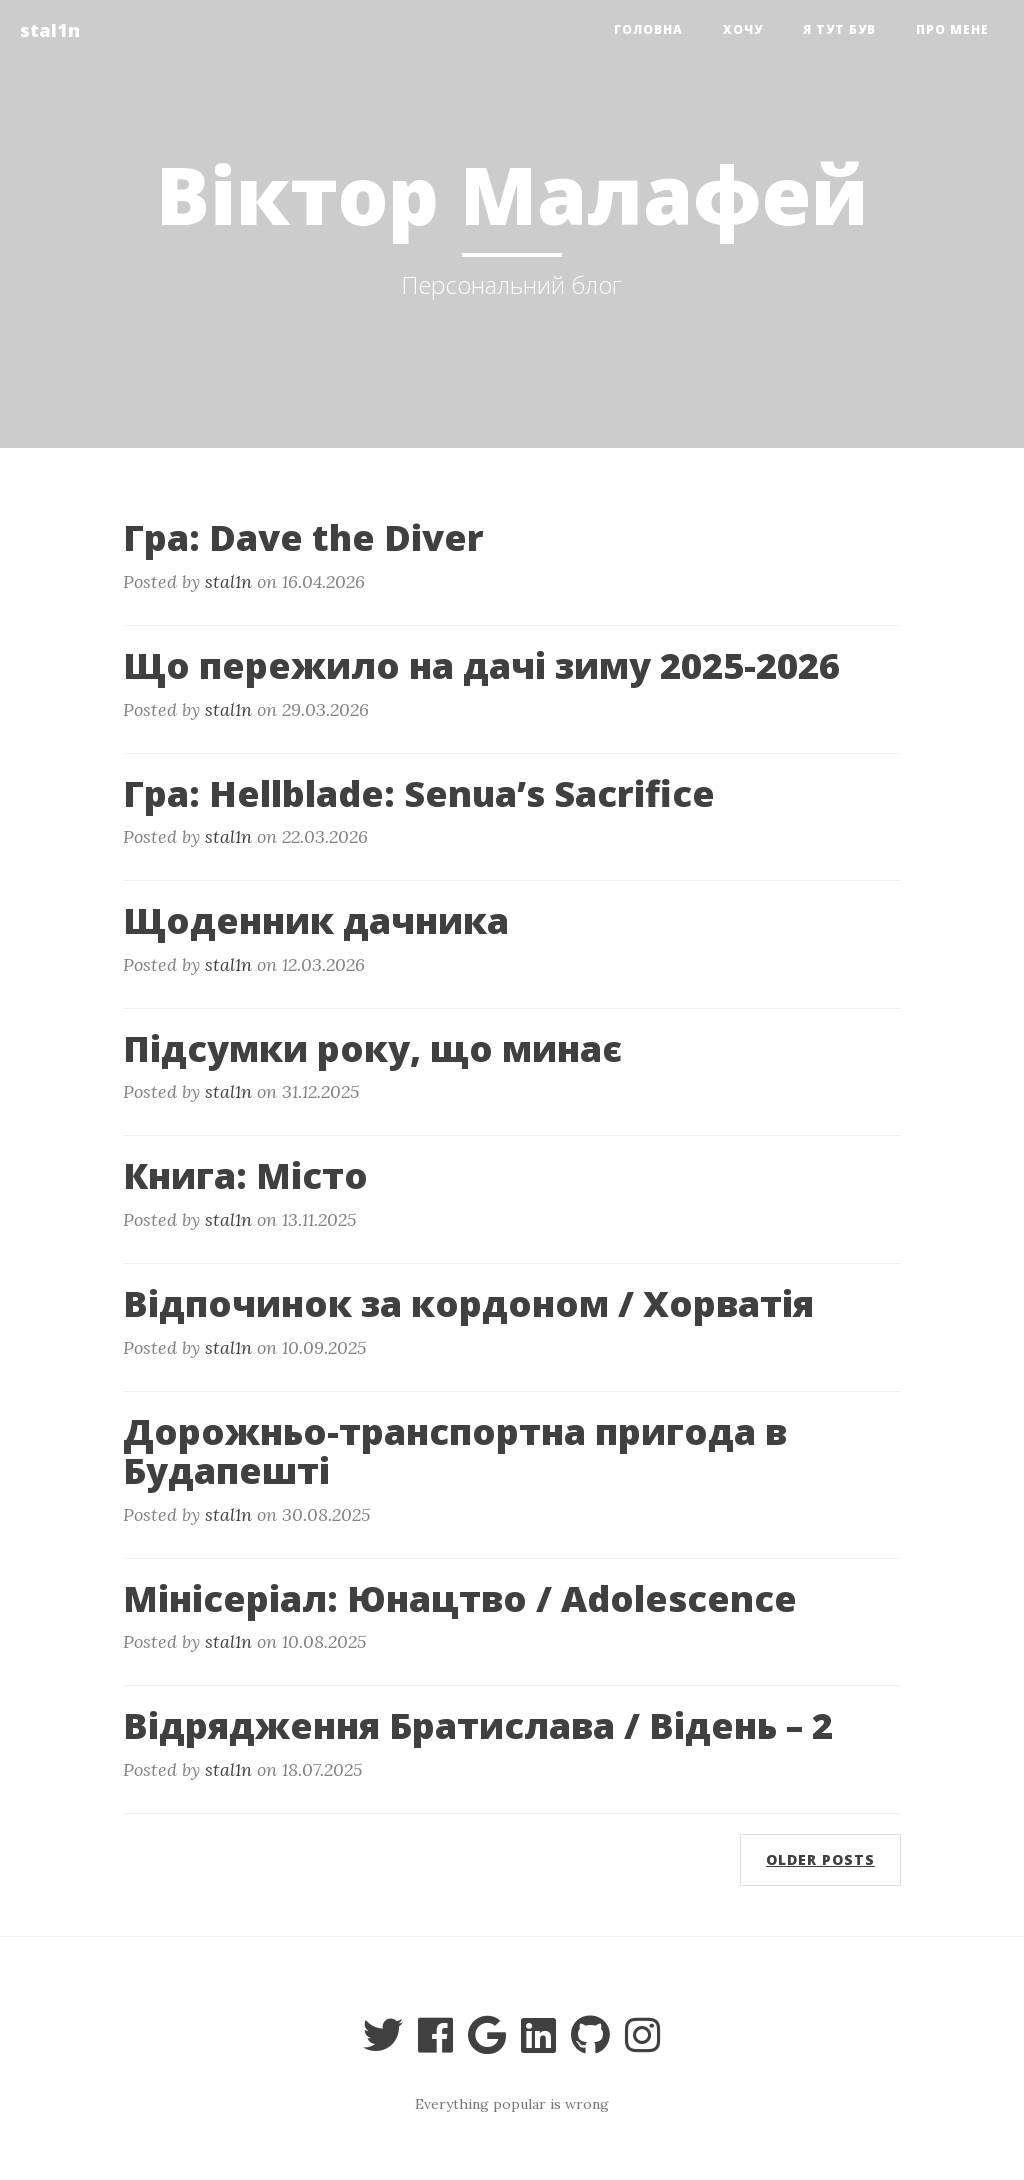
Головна (648, 29)
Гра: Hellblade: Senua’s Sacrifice (419, 793)
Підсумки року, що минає (372, 1048)
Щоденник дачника (316, 920)
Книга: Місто (245, 1175)
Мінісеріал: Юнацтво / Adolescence (460, 1598)
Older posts (820, 1859)
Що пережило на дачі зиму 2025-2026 (481, 665)
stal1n (50, 30)
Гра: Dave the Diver (303, 537)
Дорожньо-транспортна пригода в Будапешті (455, 1451)
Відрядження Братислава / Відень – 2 (478, 1725)
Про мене (952, 29)
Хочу (743, 29)
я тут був (839, 29)
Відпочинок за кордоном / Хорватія (468, 1303)
